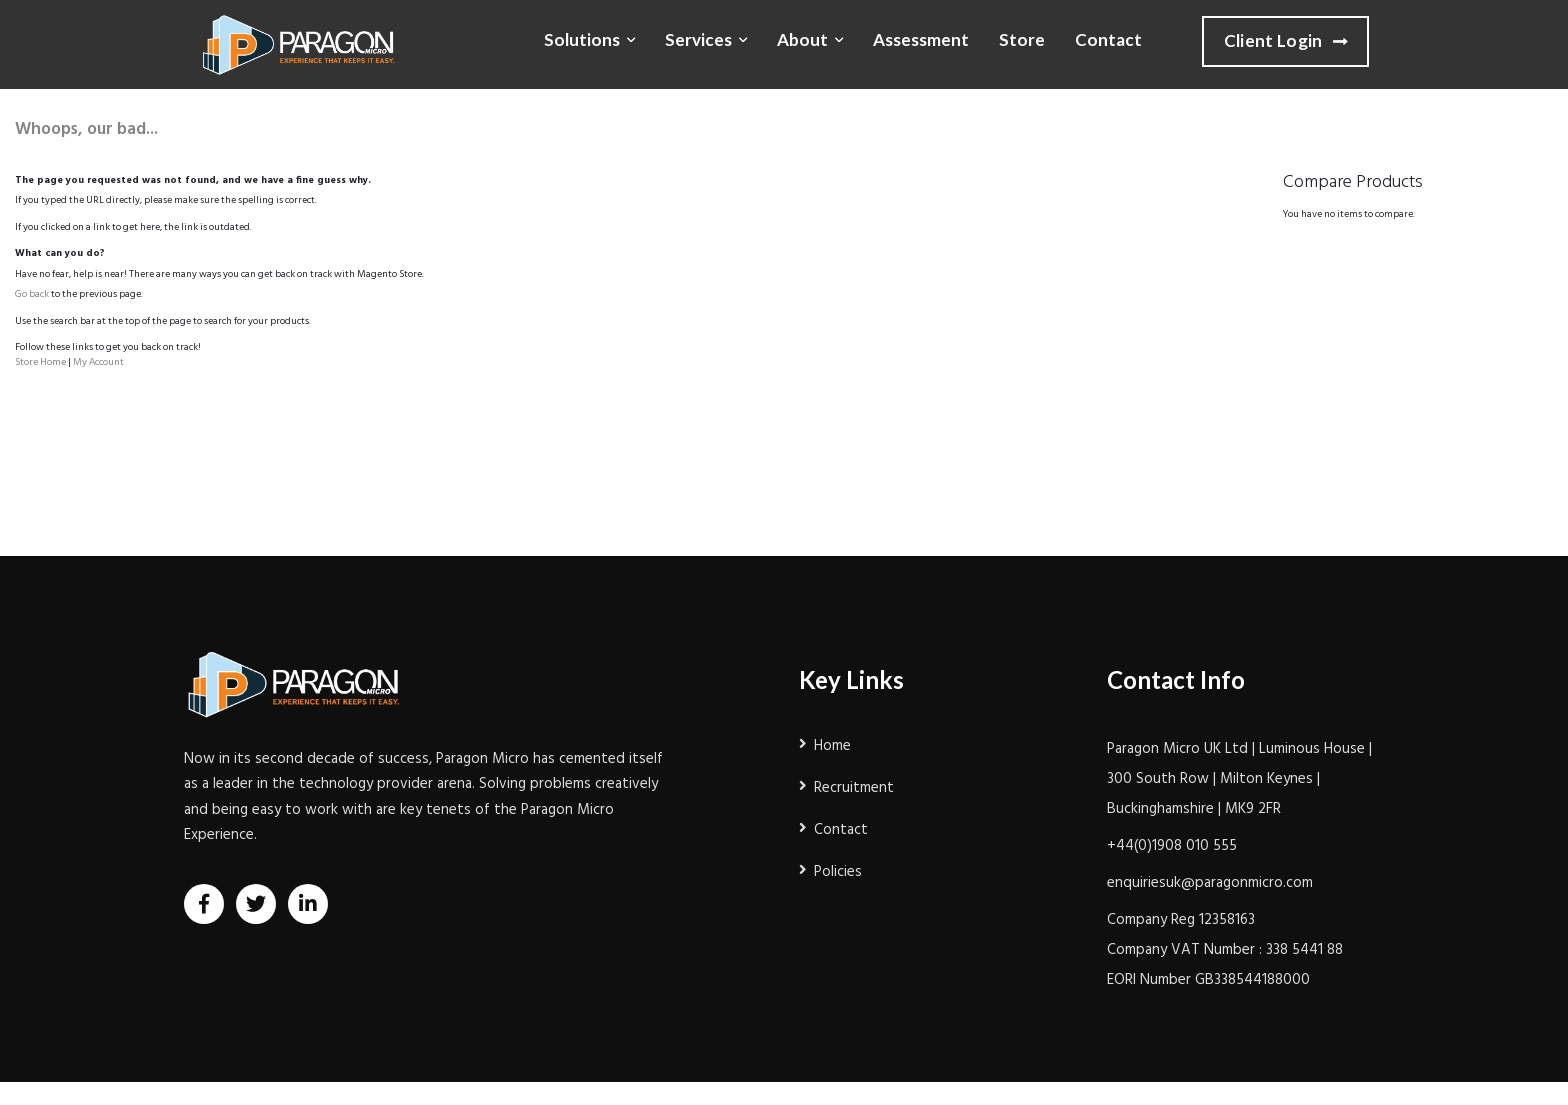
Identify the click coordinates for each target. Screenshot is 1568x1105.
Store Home (40, 362)
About (802, 39)
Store (1022, 39)
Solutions (582, 39)
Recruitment (854, 788)
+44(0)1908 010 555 (1172, 846)
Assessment (921, 39)
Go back (32, 294)
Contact (1108, 39)
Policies (838, 872)
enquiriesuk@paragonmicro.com (1210, 883)
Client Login (1285, 42)
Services (698, 39)
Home (832, 746)
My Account (98, 362)
